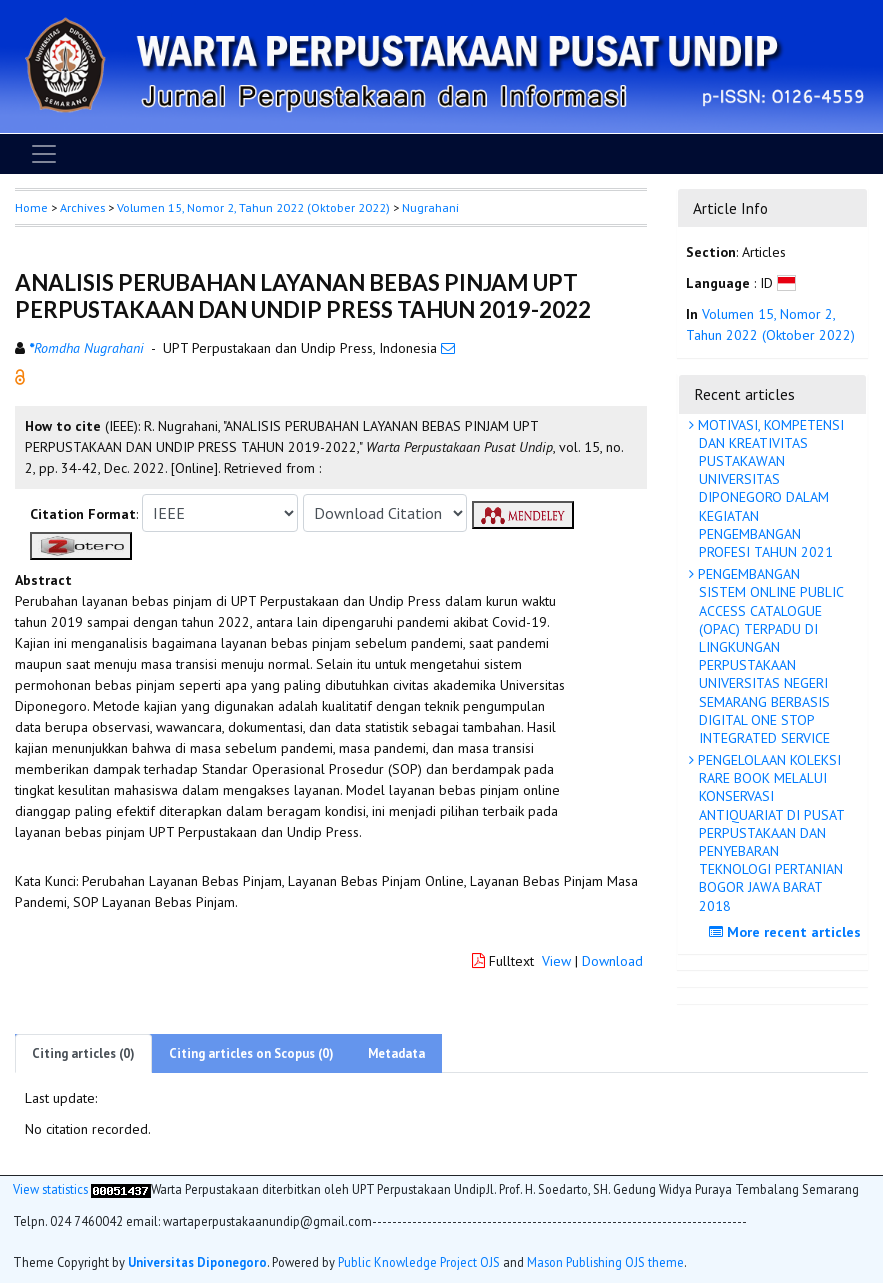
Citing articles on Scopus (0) (251, 1053)
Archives (82, 207)
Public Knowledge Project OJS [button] (419, 1262)
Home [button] (31, 207)
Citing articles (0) (83, 1053)
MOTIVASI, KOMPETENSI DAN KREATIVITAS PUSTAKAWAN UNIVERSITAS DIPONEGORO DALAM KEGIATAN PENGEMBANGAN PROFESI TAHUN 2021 (769, 488)
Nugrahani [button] (430, 207)
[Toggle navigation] (44, 154)
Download (612, 961)
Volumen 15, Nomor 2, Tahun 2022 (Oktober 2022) (253, 207)
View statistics (50, 1189)
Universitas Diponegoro (197, 1262)
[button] (20, 376)
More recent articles (787, 932)
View (556, 961)
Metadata (396, 1053)
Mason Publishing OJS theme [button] (605, 1262)
